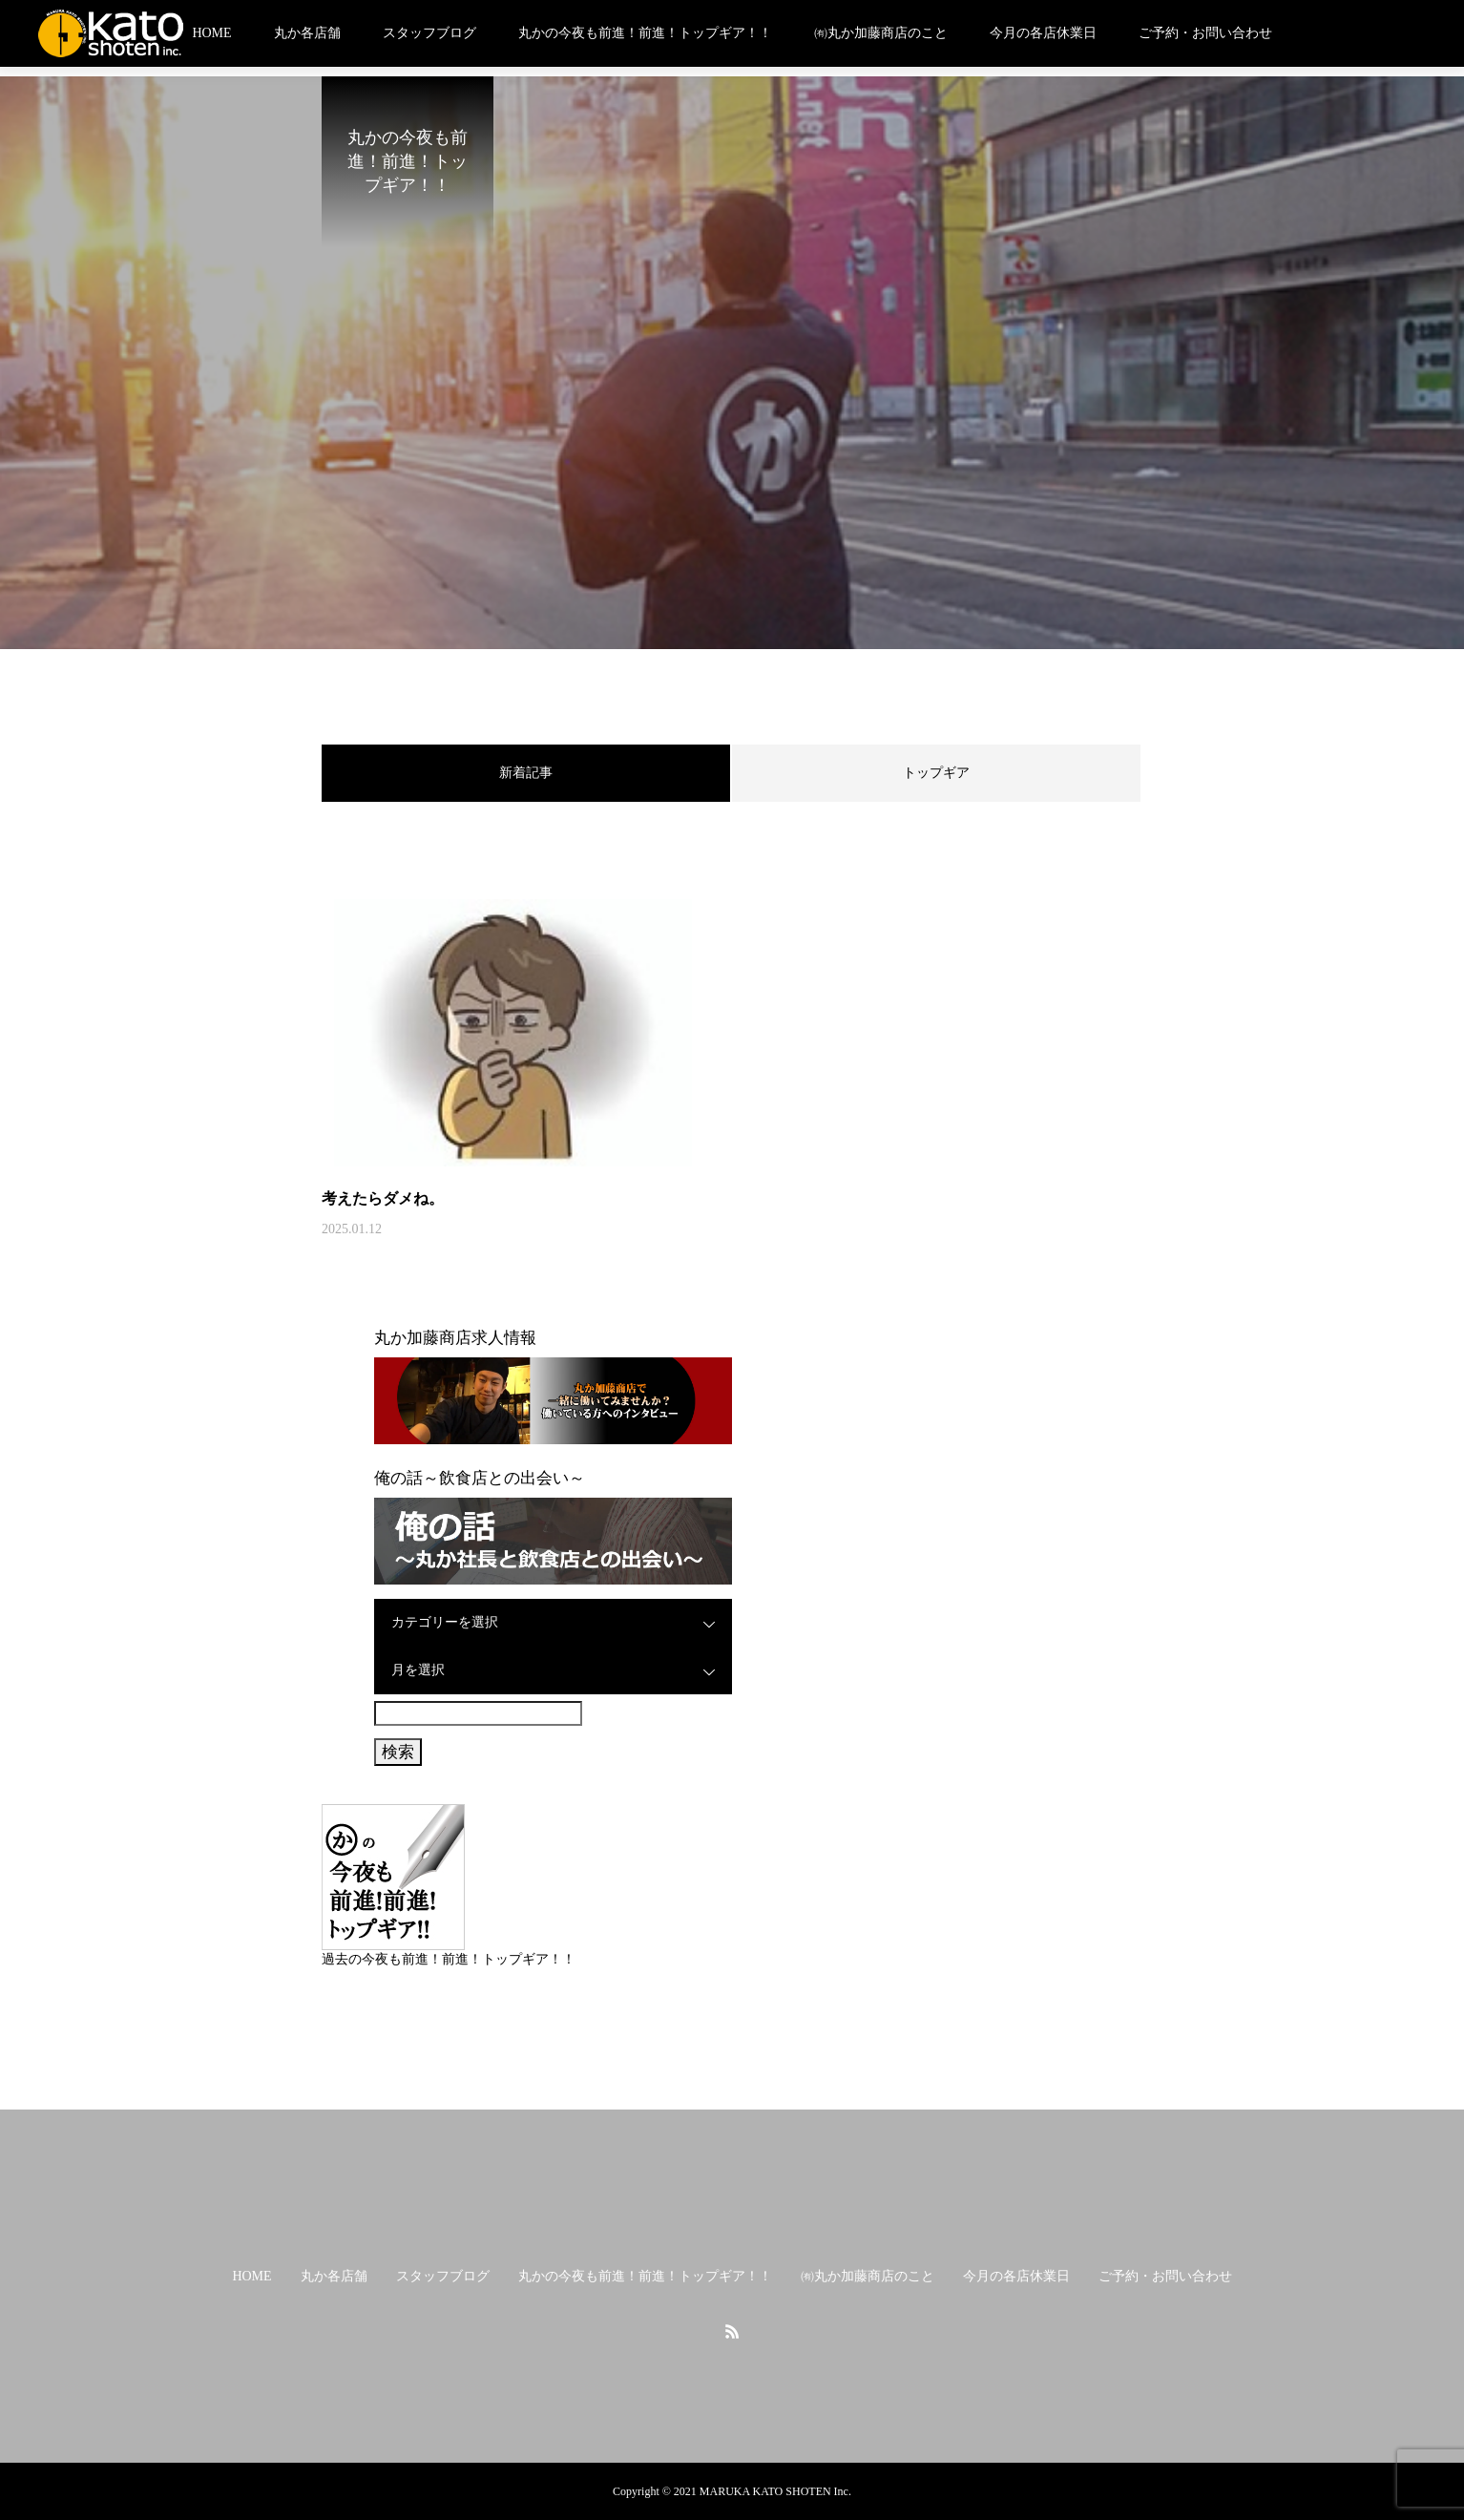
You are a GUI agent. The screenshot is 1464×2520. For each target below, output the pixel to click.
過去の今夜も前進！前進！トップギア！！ (448, 1959)
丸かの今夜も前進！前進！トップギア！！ (645, 33)
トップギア (936, 773)
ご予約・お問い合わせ (1205, 33)
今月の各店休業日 (1043, 33)
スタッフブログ (429, 33)
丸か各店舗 (307, 33)
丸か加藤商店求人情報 (455, 1338)
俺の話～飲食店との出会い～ (479, 1478)
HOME (211, 33)
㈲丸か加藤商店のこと (881, 33)
